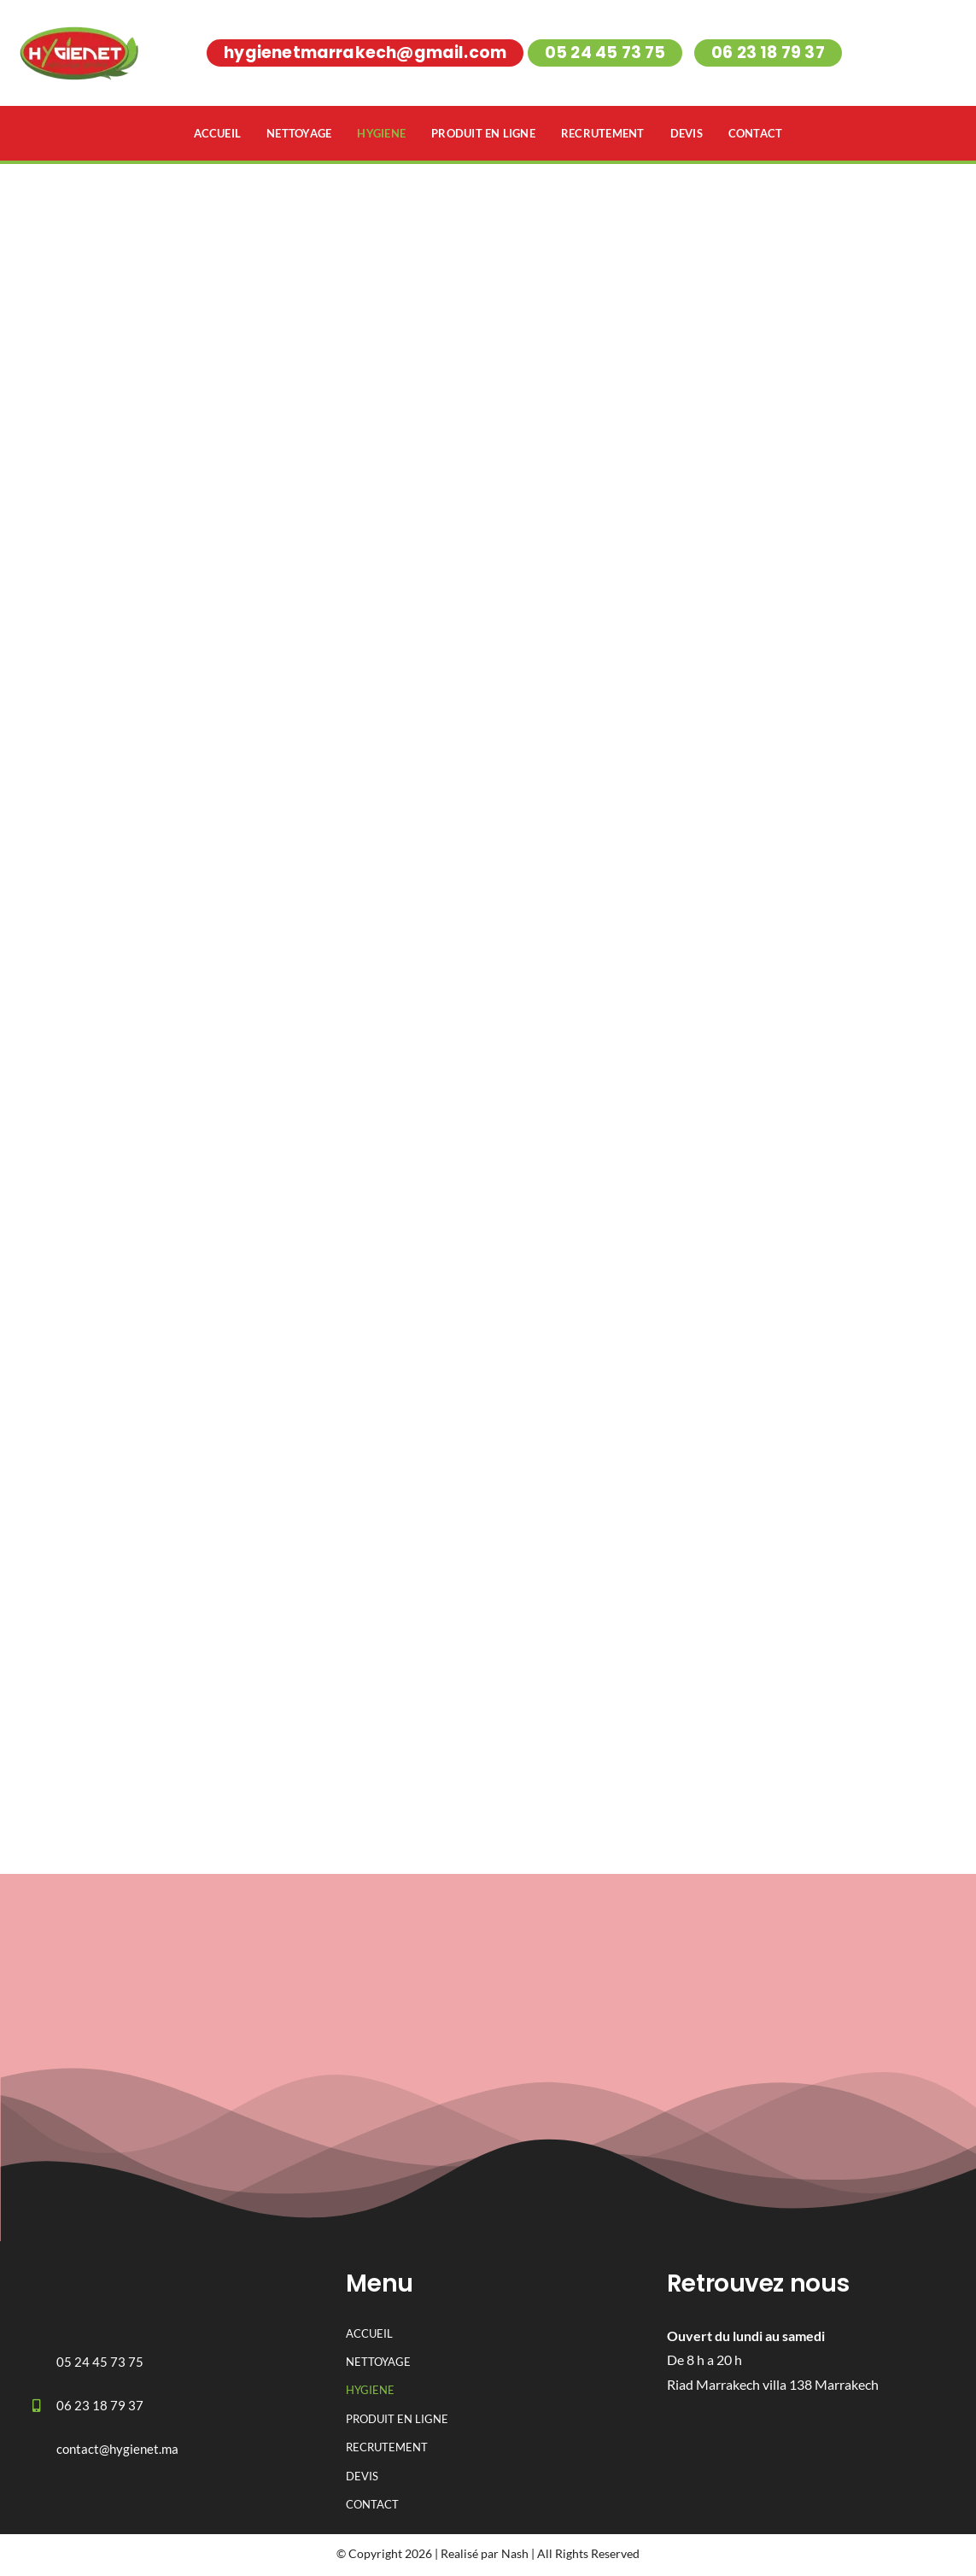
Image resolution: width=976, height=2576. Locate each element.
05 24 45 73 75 (99, 2365)
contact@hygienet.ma (117, 2452)
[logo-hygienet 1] (90, 2271)
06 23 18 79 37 (99, 2408)
